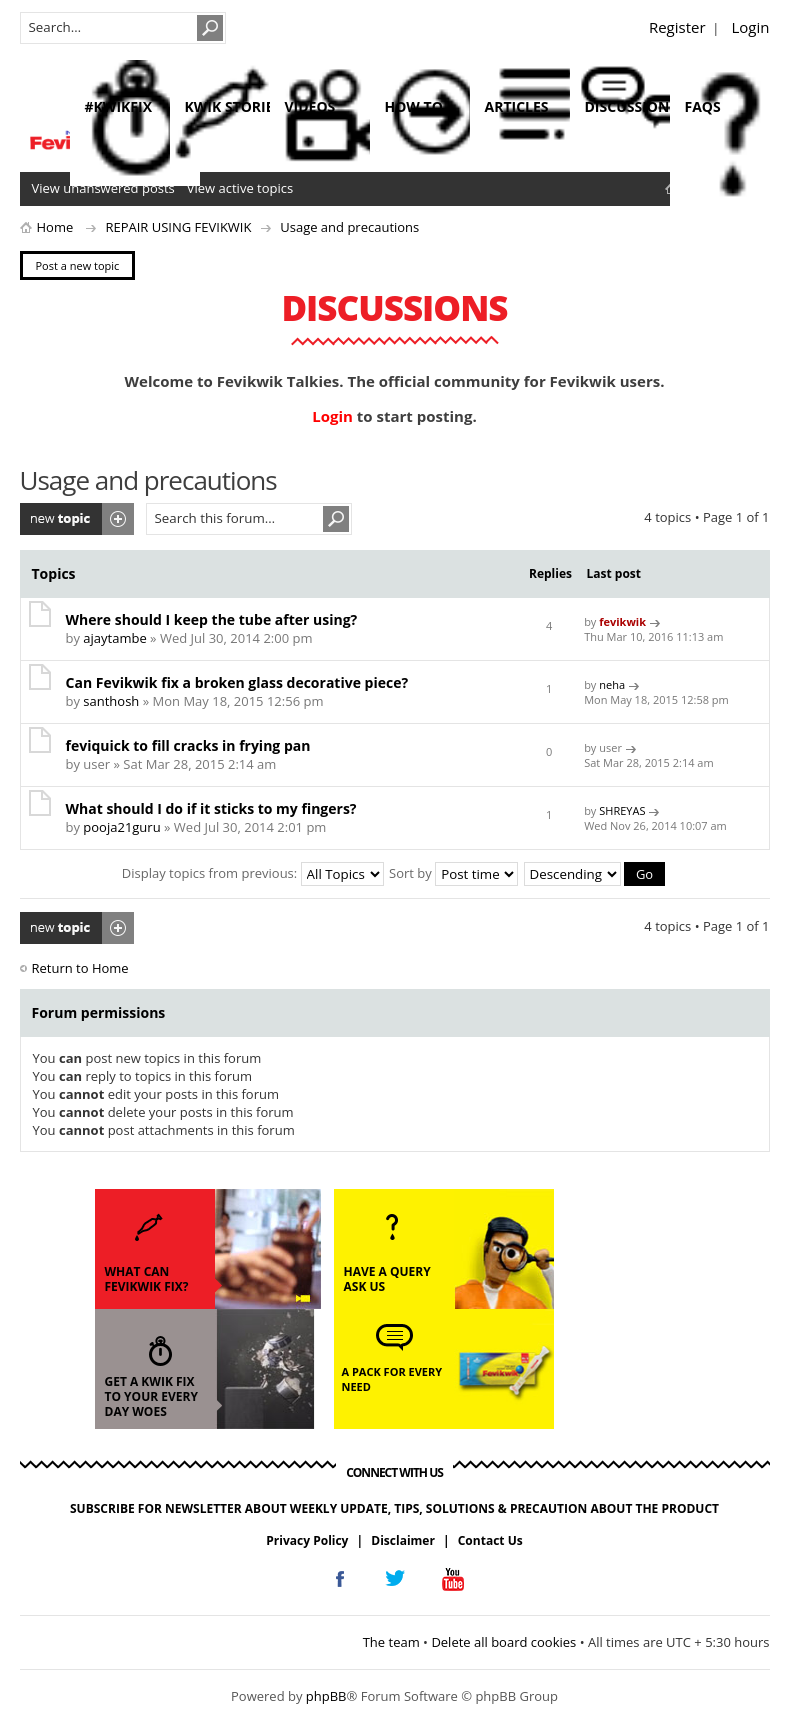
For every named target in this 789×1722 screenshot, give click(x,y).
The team (391, 1642)
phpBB (326, 1696)
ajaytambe (114, 638)
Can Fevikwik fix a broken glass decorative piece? (237, 682)
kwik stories (233, 106)
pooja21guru (121, 827)
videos (310, 106)
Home (55, 227)
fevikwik (622, 621)
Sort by (453, 873)
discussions (631, 106)
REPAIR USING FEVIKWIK (178, 227)
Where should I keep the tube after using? (212, 619)
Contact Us (490, 1540)
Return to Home (80, 968)
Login (751, 27)
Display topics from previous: (253, 873)
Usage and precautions (349, 227)
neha (612, 684)
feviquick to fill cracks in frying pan (188, 745)
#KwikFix (118, 106)
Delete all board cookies (503, 1642)
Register (677, 27)
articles (517, 106)
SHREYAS (622, 810)
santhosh (111, 701)
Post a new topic (77, 519)
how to (414, 106)
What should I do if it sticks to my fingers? (211, 808)
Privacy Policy (307, 1540)
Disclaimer (403, 1540)
